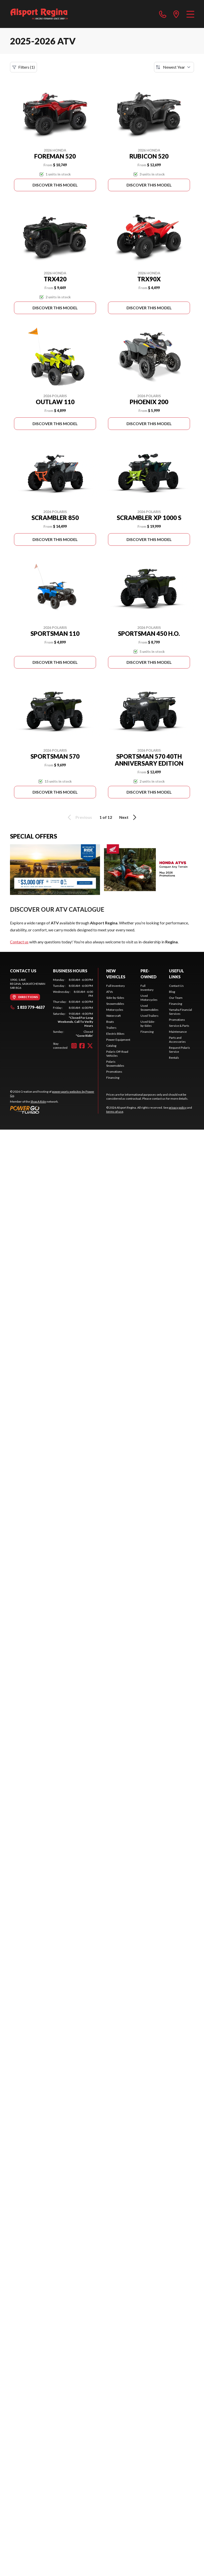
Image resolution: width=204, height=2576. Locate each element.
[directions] (176, 13)
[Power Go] (54, 1110)
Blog (172, 992)
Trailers (111, 1028)
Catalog (111, 1045)
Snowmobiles (115, 1004)
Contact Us (176, 986)
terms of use (114, 1111)
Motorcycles (114, 1010)
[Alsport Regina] (39, 14)
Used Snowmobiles (149, 1008)
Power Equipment (118, 1039)
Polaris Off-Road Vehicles (117, 1053)
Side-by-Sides (115, 998)
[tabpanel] (73, 1008)
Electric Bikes (115, 1033)
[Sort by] (174, 67)
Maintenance (178, 1031)
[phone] (163, 13)
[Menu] (190, 14)
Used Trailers (149, 1016)
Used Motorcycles (149, 998)
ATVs (109, 992)
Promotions (114, 1071)
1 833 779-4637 (27, 1007)
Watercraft (113, 1016)
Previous (79, 817)
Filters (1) (23, 67)
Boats (110, 1022)
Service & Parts (179, 1026)
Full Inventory (115, 986)
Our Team (175, 998)
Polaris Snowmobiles (115, 1063)
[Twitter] (90, 1046)
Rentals (174, 1057)
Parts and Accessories (177, 1039)
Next (128, 817)
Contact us (19, 941)
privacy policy (177, 1107)
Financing (112, 1077)
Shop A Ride (38, 1101)
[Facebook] (82, 1046)
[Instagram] (74, 1046)
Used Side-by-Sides (147, 1024)
